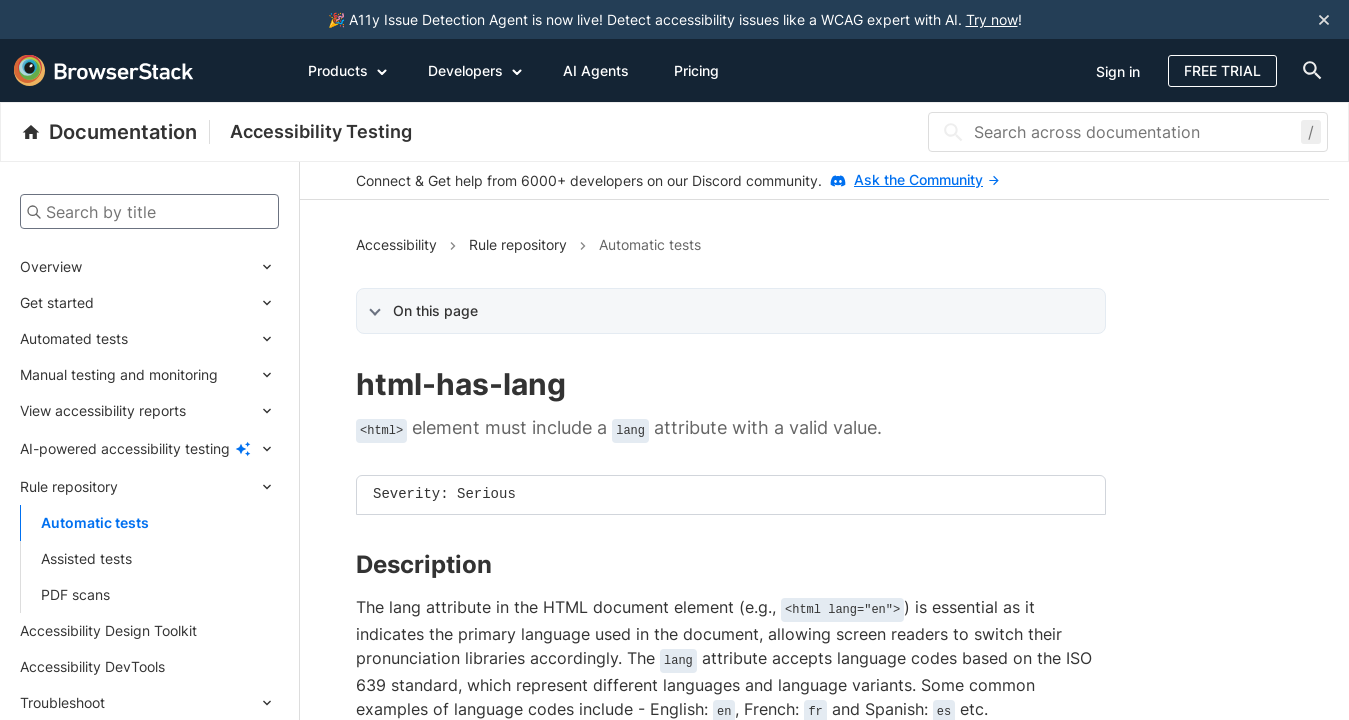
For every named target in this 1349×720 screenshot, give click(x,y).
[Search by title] (149, 211)
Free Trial (1222, 70)
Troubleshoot (62, 702)
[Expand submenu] (180, 267)
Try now (992, 19)
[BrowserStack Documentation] (115, 132)
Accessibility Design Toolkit (108, 630)
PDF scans (75, 594)
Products (348, 70)
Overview (51, 266)
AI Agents (596, 70)
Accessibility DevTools (92, 666)
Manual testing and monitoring (119, 374)
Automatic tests (95, 522)
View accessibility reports (103, 410)
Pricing (696, 70)
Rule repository (69, 486)
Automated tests (74, 338)
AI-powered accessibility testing (125, 448)
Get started (57, 302)
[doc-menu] (1308, 70)
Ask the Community (926, 179)
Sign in (1118, 71)
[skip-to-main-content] (82, 20)
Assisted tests (86, 558)
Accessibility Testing (321, 131)
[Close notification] (1324, 19)
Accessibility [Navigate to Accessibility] (396, 244)
